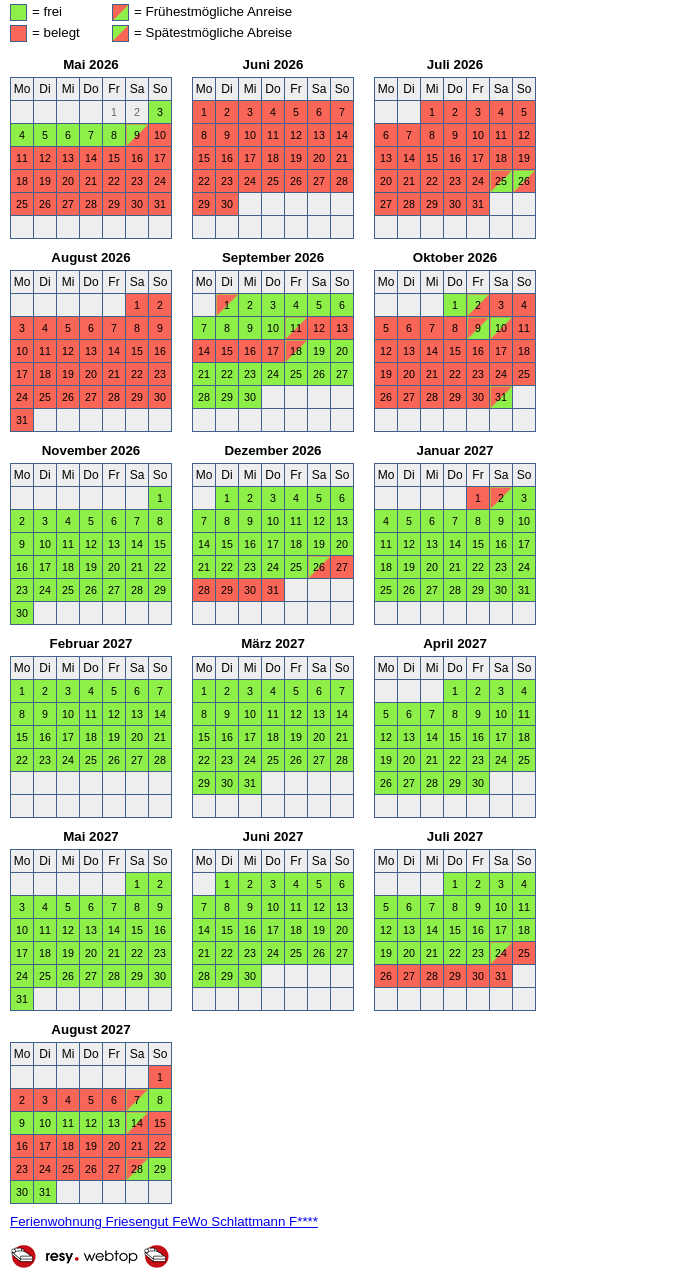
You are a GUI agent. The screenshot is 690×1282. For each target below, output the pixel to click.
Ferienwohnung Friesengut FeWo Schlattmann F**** (164, 1221)
